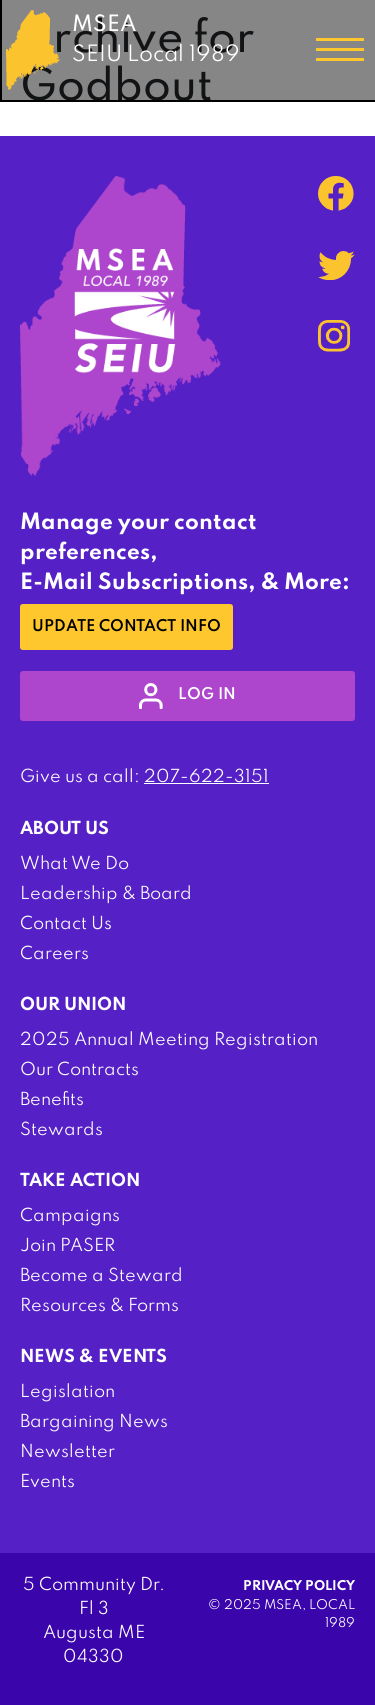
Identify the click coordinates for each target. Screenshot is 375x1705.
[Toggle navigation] (340, 50)
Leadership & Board (106, 894)
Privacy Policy (299, 1586)
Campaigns (70, 1216)
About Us (64, 829)
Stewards (61, 1130)
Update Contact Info (126, 627)
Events (47, 1482)
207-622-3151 (206, 777)
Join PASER (67, 1246)
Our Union (73, 1005)
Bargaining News (94, 1422)
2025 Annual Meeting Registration (169, 1040)
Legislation (67, 1392)
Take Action (80, 1181)
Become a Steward (101, 1276)
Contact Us (66, 924)
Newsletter (67, 1452)
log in (187, 696)
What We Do (74, 864)
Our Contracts (79, 1070)
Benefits (52, 1100)
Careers (54, 954)
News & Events (93, 1357)
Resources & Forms (99, 1306)
